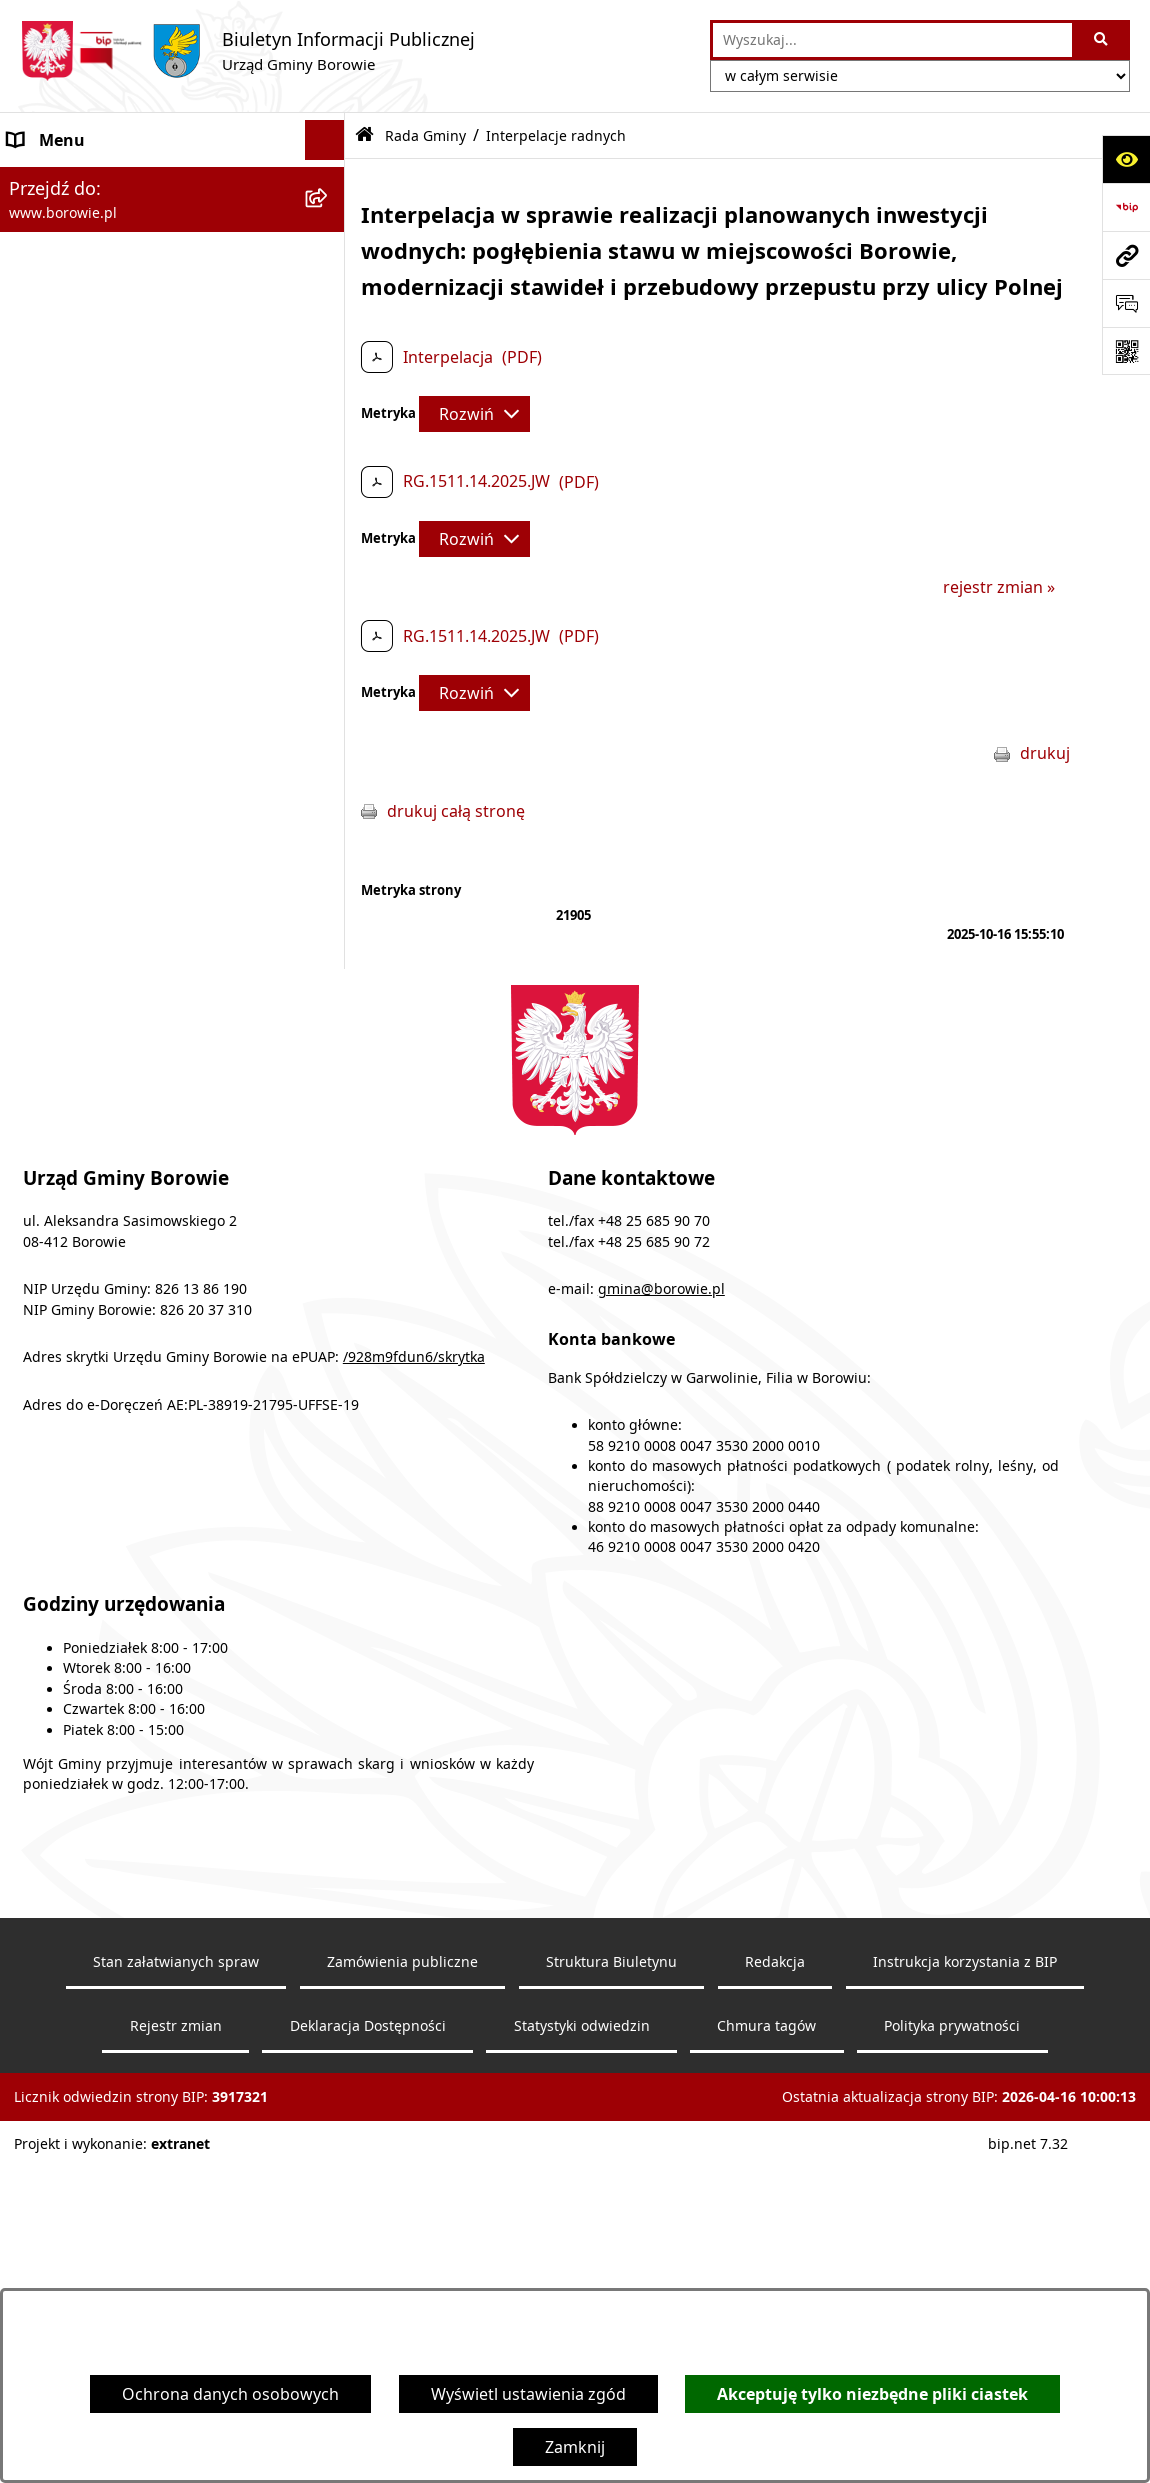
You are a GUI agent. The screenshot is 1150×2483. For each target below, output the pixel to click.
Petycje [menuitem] (35, 1078)
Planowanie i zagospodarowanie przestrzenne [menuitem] (131, 1026)
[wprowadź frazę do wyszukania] (892, 40)
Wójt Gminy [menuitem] (52, 300)
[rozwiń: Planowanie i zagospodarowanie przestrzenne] (329, 1014)
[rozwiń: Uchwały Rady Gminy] (329, 509)
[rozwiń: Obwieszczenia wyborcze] (329, 260)
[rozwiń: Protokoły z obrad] (329, 668)
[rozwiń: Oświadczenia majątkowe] (329, 894)
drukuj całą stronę (456, 811)
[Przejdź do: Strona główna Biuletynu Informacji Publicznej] (364, 135)
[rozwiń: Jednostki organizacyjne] (329, 814)
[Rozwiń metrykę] (474, 414)
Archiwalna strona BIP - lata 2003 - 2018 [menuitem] (156, 1222)
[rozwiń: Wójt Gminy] (329, 300)
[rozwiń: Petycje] (329, 1078)
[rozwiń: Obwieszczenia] (329, 220)
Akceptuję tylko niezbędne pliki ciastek (872, 2394)
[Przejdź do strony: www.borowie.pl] (1126, 255)
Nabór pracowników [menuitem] (85, 974)
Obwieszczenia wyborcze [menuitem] (103, 260)
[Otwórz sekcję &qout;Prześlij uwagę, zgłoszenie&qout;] (1126, 303)
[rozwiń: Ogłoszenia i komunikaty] (329, 180)
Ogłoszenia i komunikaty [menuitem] (101, 180)
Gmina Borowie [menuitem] (66, 774)
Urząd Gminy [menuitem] (57, 340)
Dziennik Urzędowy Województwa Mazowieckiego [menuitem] (137, 1130)
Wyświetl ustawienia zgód (528, 2394)
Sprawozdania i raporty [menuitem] (96, 934)
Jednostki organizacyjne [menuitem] (98, 814)
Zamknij (575, 2447)
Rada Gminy (425, 135)
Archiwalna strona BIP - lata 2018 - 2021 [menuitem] (156, 1182)
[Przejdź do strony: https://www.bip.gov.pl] (1126, 207)
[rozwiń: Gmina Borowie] (329, 774)
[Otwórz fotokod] (1126, 351)
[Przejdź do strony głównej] (247, 51)
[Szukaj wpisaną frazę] (1102, 40)
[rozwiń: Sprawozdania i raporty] (329, 934)
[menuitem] (172, 444)
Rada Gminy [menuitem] (53, 380)
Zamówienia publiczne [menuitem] (92, 854)
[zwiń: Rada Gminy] (329, 380)
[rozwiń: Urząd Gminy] (329, 340)
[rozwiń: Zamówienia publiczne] (329, 854)
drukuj (1045, 753)
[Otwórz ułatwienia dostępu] (1126, 159)
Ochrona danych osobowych (230, 2394)
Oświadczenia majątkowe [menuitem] (104, 894)
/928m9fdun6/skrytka (414, 1703)
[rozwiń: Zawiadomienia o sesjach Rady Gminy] (329, 432)
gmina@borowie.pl (661, 1635)
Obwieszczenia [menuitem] (64, 220)
